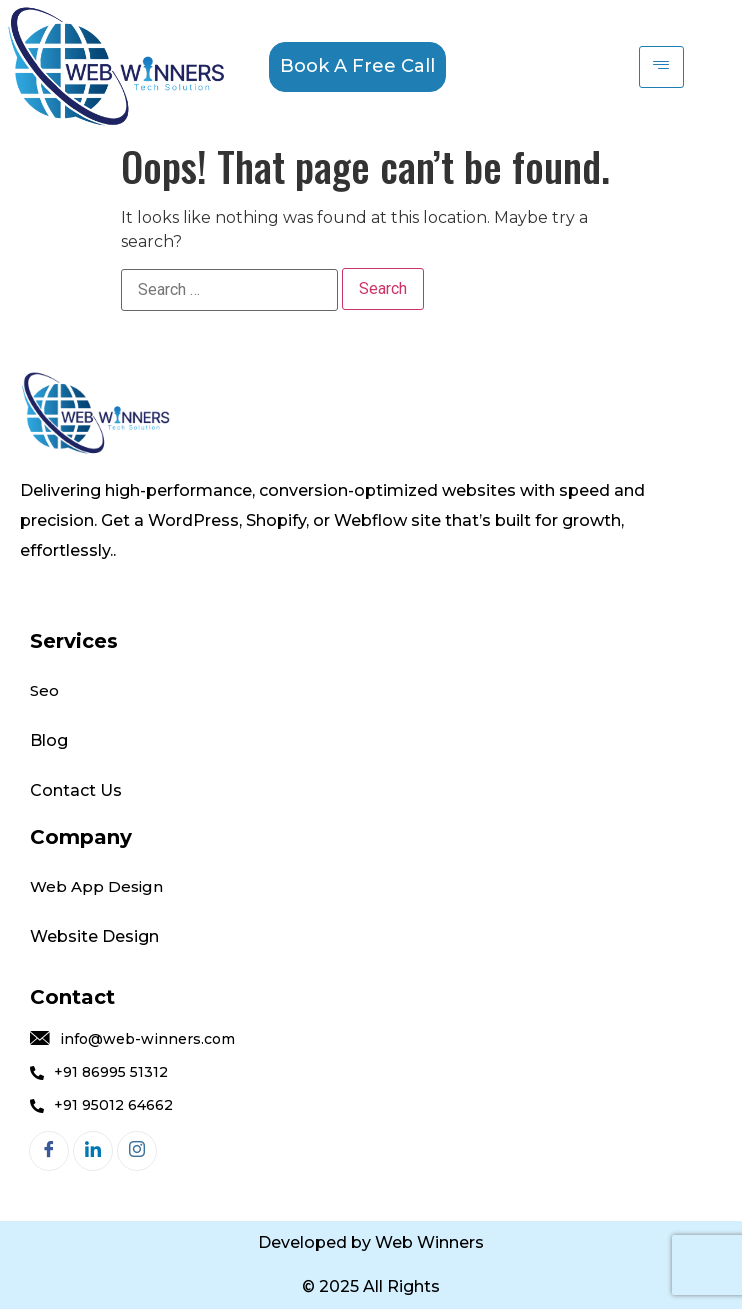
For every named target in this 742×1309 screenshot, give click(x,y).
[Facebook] (49, 1151)
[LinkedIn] (93, 1151)
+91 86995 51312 (99, 1072)
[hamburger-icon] (661, 67)
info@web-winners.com (132, 1039)
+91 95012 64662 (101, 1105)
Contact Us (78, 790)
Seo (44, 690)
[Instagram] (137, 1151)
